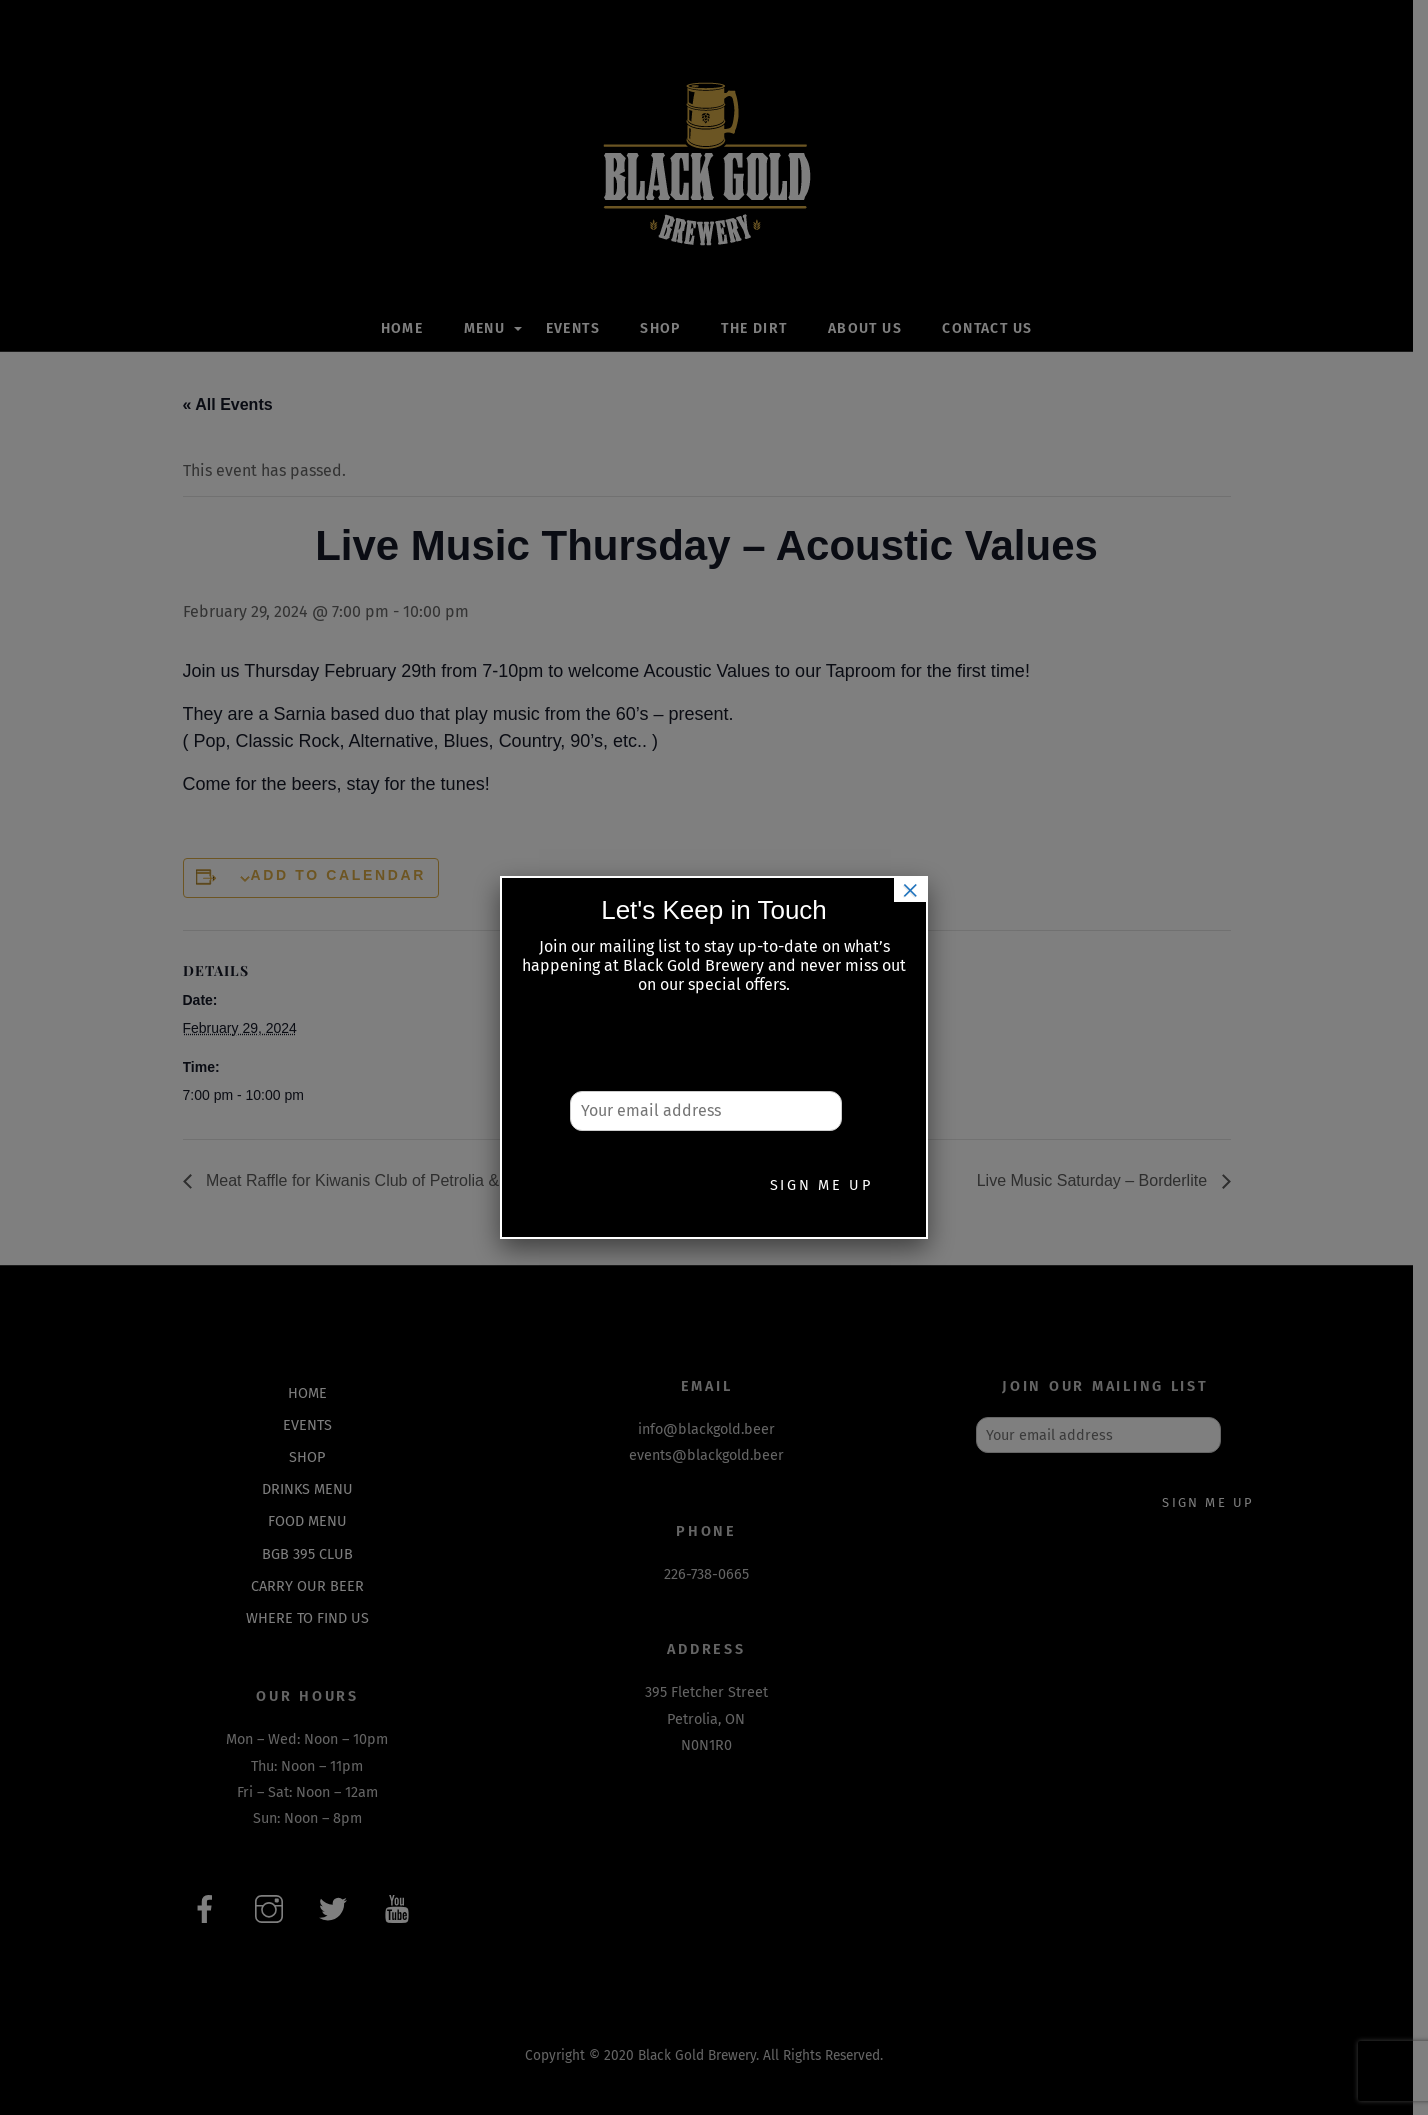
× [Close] (910, 890)
